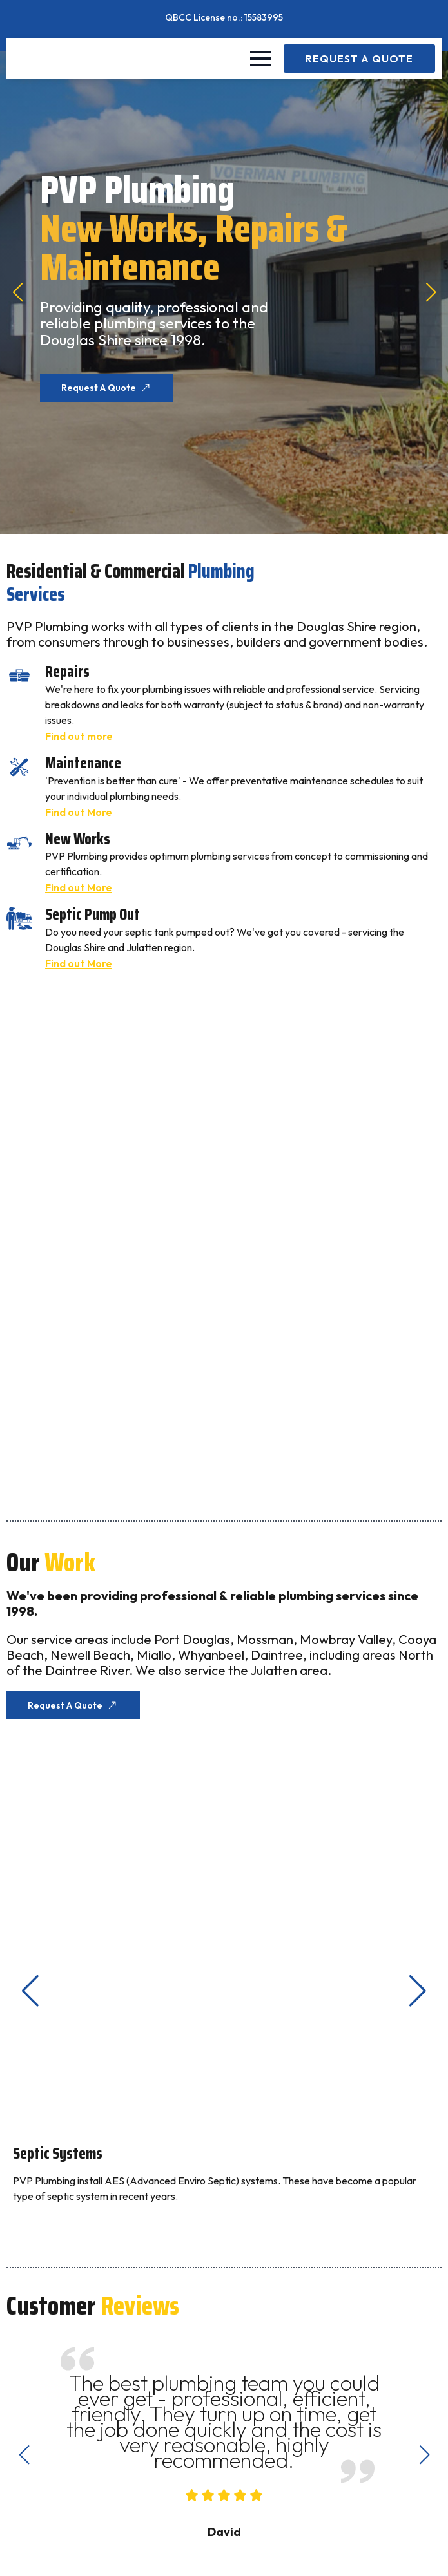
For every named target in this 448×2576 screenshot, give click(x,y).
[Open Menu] (260, 58)
